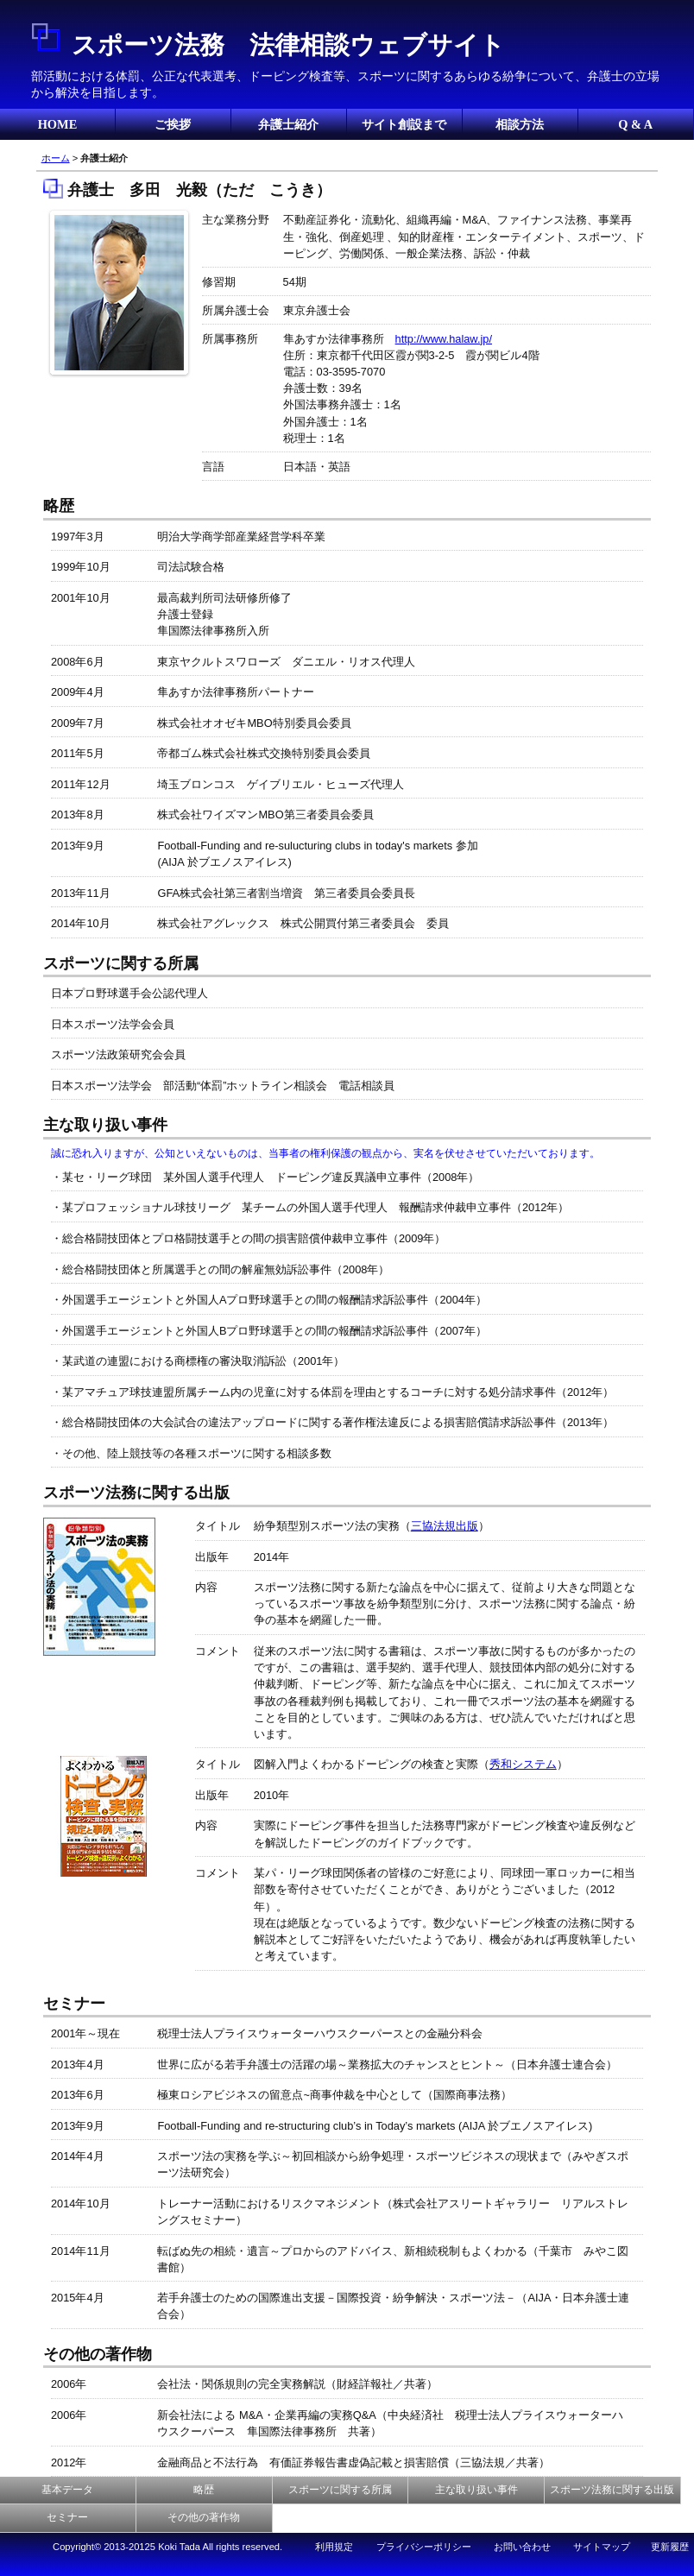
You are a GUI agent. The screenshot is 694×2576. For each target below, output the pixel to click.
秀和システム (523, 1764)
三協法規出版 (444, 1525)
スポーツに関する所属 (340, 2490)
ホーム (55, 158)
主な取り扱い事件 (476, 2490)
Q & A (635, 124)
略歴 (203, 2490)
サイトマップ (601, 2546)
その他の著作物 (203, 2517)
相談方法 (519, 124)
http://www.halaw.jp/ (443, 338)
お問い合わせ (522, 2546)
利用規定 (334, 2546)
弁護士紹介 (288, 124)
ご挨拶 (173, 124)
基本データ (67, 2490)
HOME (58, 124)
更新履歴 (670, 2546)
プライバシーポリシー (423, 2546)
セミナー (67, 2517)
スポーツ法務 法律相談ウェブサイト (288, 45)
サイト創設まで (404, 124)
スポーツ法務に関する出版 (612, 2490)
